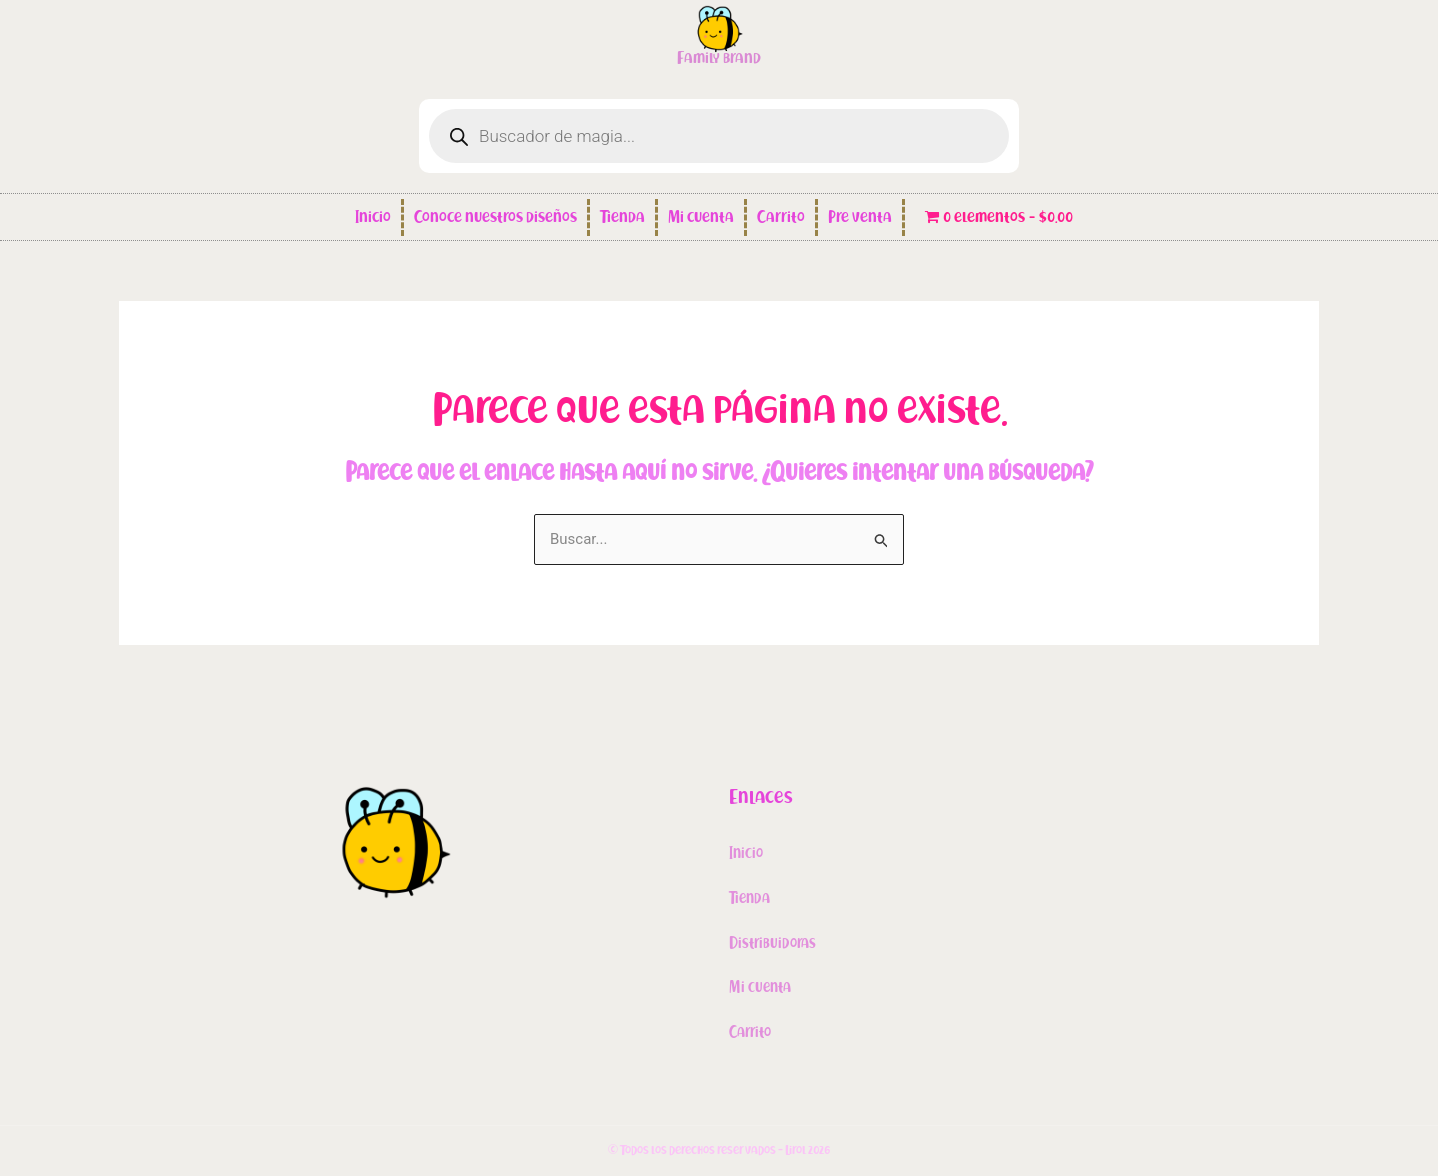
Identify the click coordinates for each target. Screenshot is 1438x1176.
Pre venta (860, 217)
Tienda (622, 217)
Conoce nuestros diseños (495, 217)
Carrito (781, 217)
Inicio (373, 217)
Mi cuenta (701, 217)
